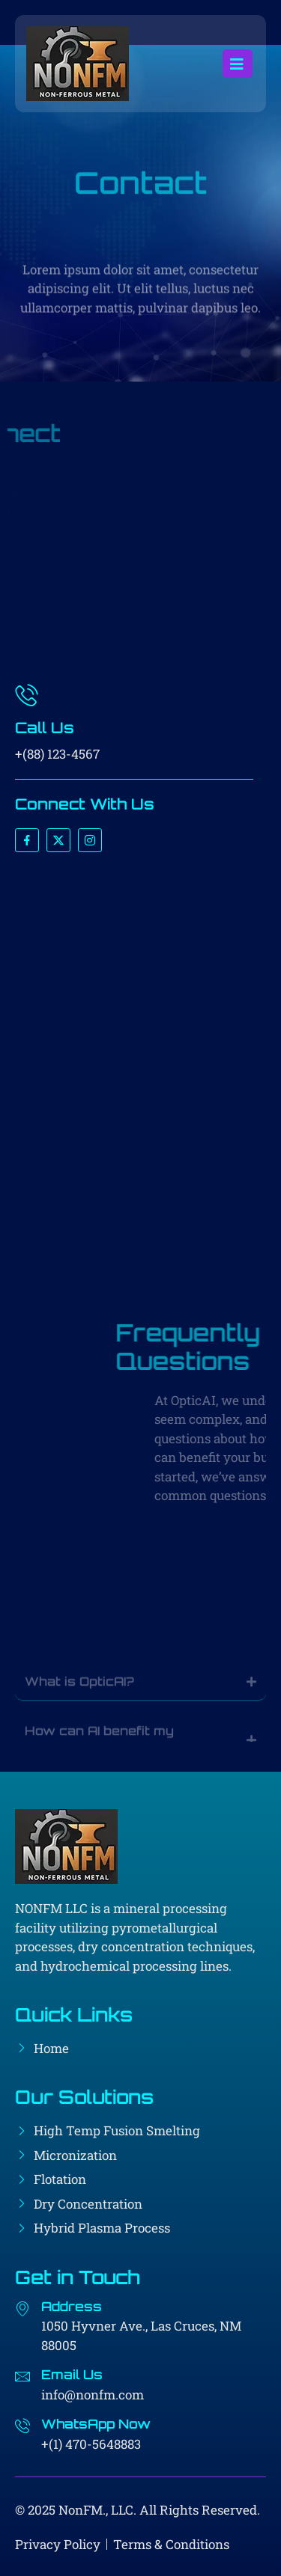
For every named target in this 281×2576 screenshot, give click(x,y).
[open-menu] (238, 63)
